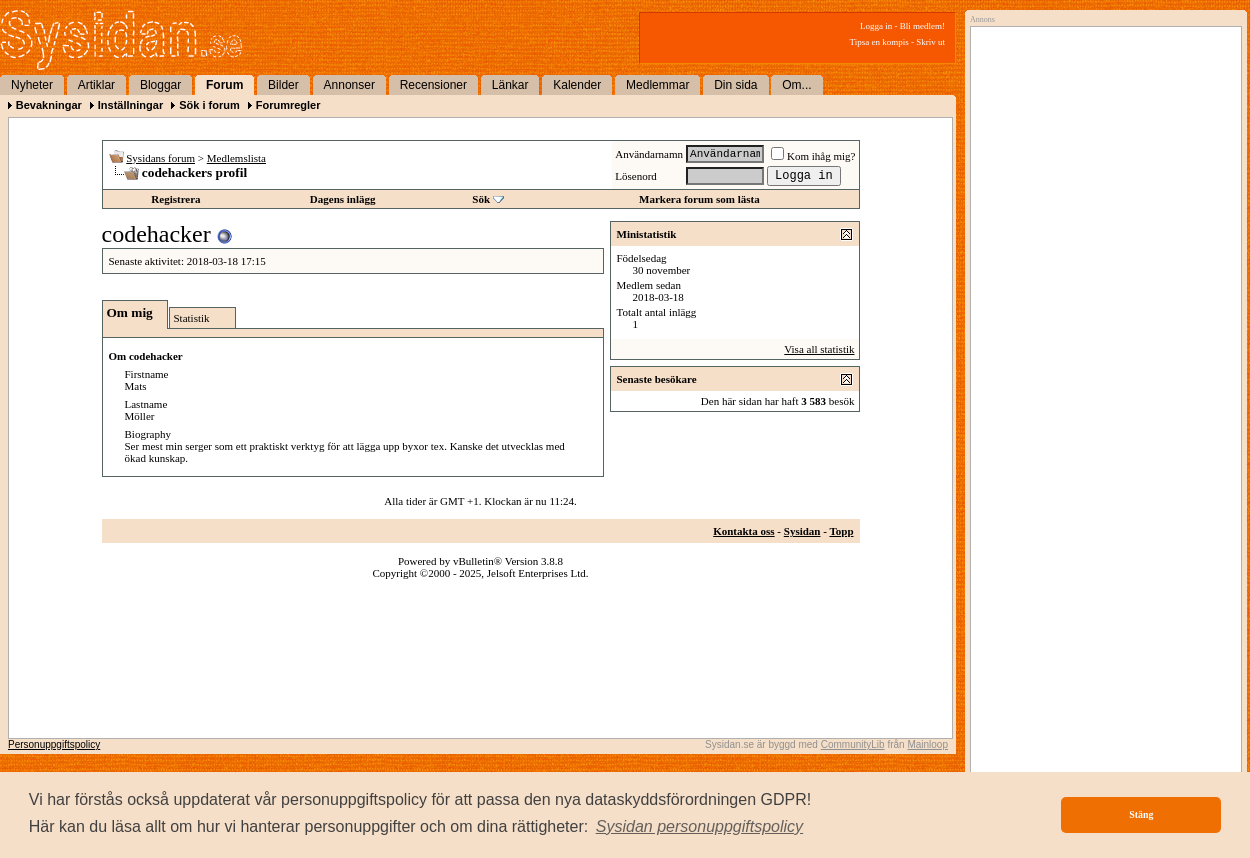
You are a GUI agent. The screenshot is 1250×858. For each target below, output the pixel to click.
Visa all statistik (819, 349)
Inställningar (130, 105)
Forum (224, 85)
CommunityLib (853, 744)
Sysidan (802, 531)
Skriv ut (930, 42)
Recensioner (433, 85)
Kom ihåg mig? (813, 156)
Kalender (577, 85)
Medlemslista (236, 158)
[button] (700, 827)
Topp (841, 531)
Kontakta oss (743, 531)
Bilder (283, 85)
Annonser (349, 85)
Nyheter (32, 85)
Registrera (175, 199)
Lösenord (636, 176)
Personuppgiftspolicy (54, 744)
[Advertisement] (1101, 237)
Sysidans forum (160, 158)
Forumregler (288, 105)
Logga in (876, 26)
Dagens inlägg (343, 199)
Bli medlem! (922, 26)
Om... (796, 85)
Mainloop (927, 744)
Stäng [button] (1141, 814)
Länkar (510, 85)
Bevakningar (49, 105)
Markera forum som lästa (699, 199)
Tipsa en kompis (879, 42)
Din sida (735, 85)
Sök (481, 199)
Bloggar (160, 85)
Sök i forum (209, 105)
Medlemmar (657, 85)
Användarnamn (649, 154)
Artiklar (96, 85)
